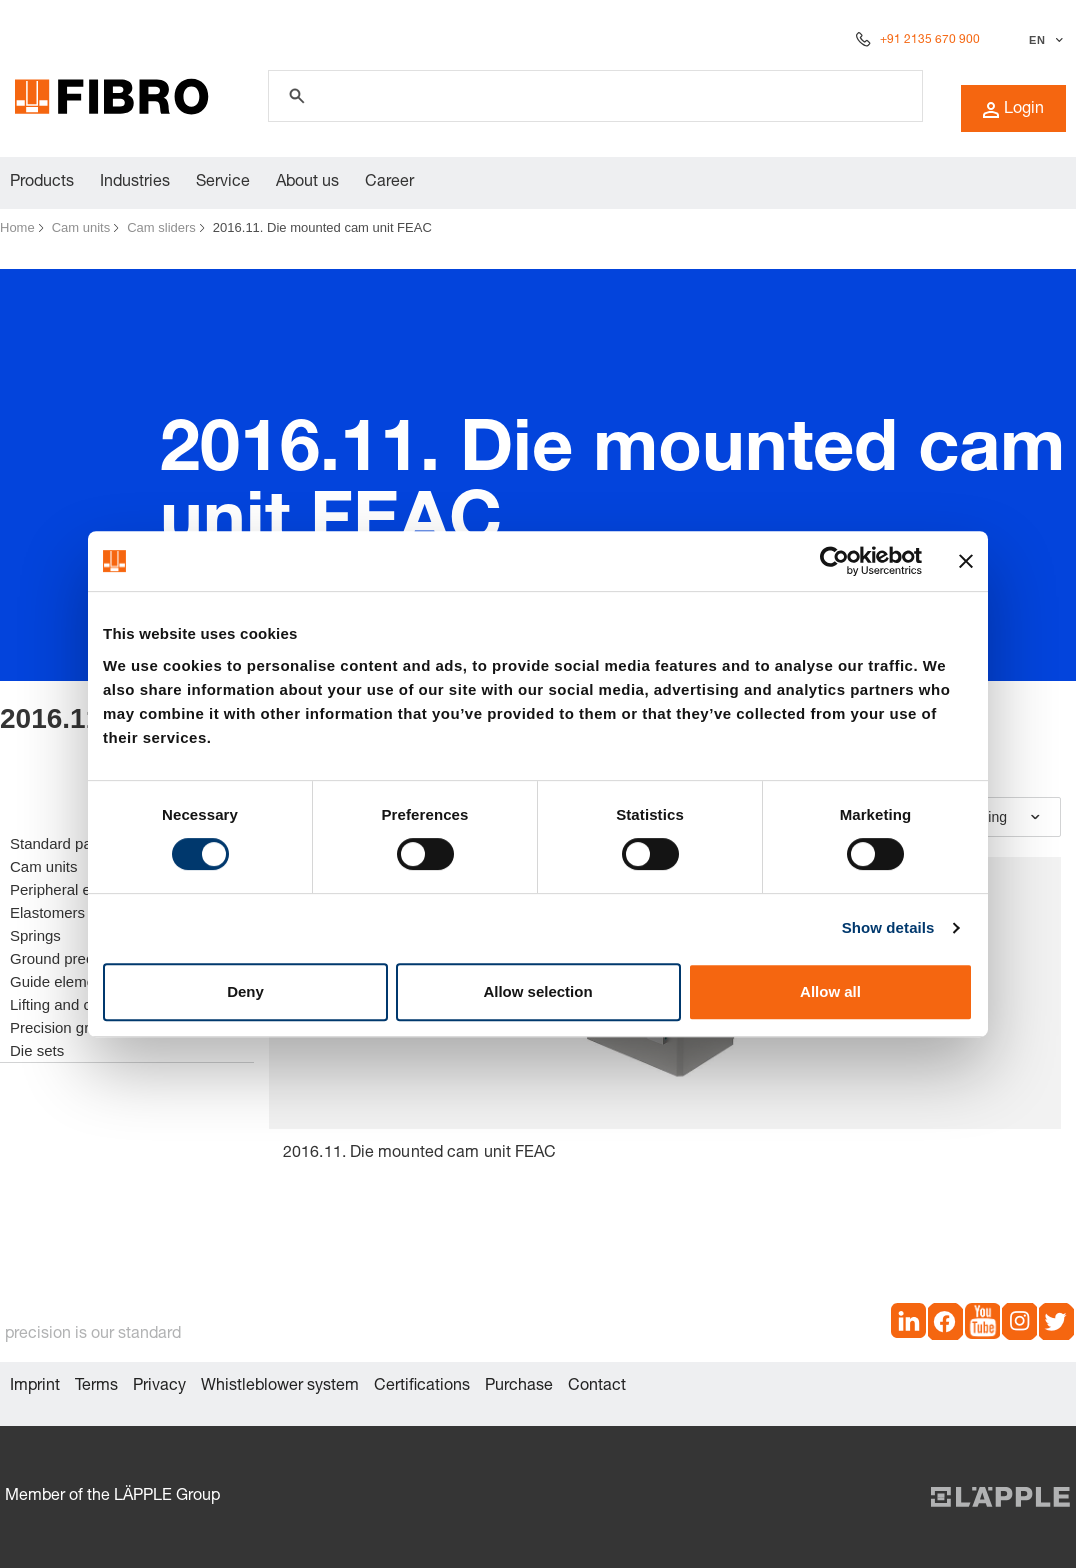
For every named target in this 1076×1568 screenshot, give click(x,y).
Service (223, 183)
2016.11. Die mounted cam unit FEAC (322, 227)
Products (42, 183)
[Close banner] (966, 561)
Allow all (830, 991)
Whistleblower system (280, 1387)
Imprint (35, 1387)
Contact (597, 1387)
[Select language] (1043, 40)
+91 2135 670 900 (930, 40)
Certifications (422, 1387)
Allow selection (537, 991)
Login (1013, 110)
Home (17, 227)
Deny (245, 991)
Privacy (159, 1387)
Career (389, 183)
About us (307, 183)
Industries (135, 183)
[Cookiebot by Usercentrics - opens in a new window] (834, 561)
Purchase (519, 1387)
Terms (96, 1387)
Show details (888, 927)
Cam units (81, 227)
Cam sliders (161, 227)
